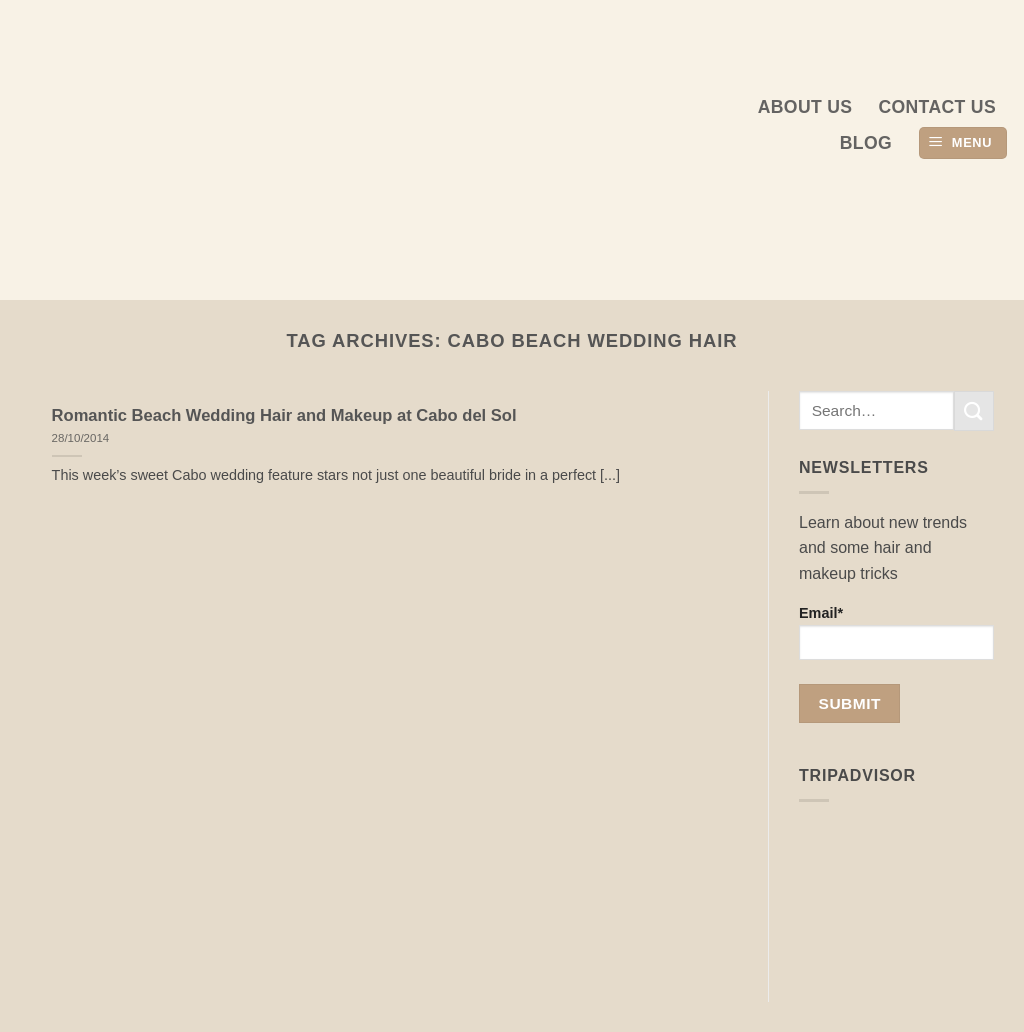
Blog (866, 143)
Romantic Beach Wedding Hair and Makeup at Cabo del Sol (284, 415)
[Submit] (974, 410)
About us (805, 107)
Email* (896, 632)
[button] (963, 143)
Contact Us (937, 107)
